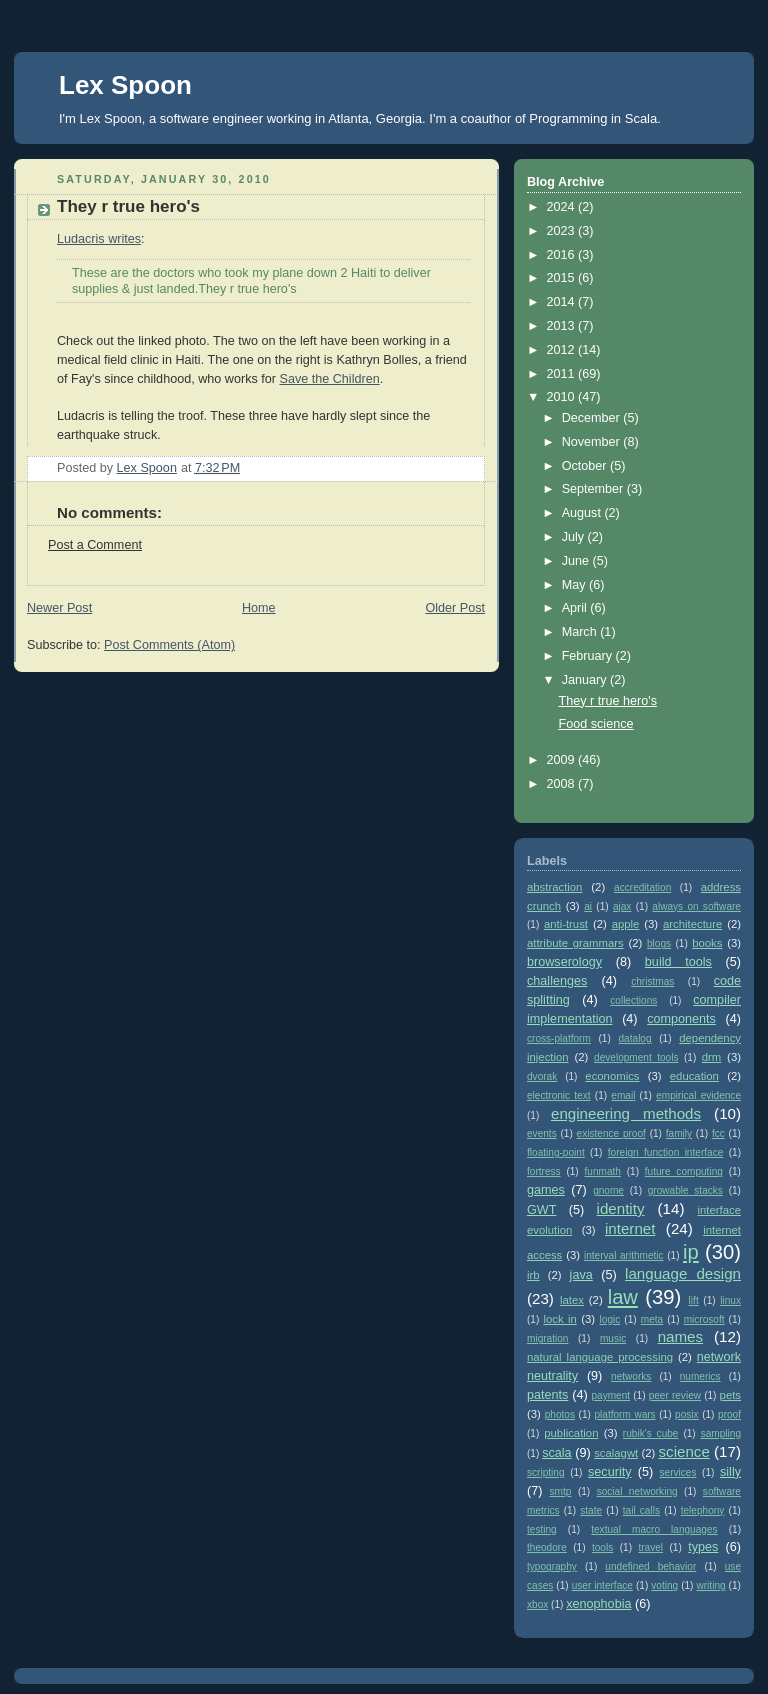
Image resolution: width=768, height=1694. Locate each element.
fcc (718, 1133)
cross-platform (559, 1038)
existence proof (611, 1133)
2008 (563, 784)
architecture (692, 924)
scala (556, 1453)
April (576, 608)
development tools (636, 1057)
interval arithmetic (624, 1255)
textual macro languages (654, 1529)
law (623, 1297)
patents (547, 1395)
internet (630, 1228)
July (575, 537)
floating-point (556, 1152)
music (613, 1338)
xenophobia (598, 1604)
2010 (563, 397)
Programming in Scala (593, 118)
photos (560, 1414)
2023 (563, 231)
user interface (602, 1585)
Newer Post (59, 608)
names (680, 1336)
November (593, 442)
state (591, 1510)
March (581, 632)
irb (533, 1275)
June (577, 561)
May (575, 585)
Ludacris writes (99, 239)
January (586, 680)
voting (664, 1585)
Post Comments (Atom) (169, 645)
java (581, 1275)
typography (552, 1566)
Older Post (455, 608)
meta (652, 1319)
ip (691, 1252)
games (546, 1190)
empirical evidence (698, 1095)
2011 (563, 374)
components (681, 1019)
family (679, 1133)
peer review (675, 1395)
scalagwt (616, 1453)
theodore (547, 1547)
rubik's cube (651, 1433)
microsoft (704, 1319)
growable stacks (685, 1190)
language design (683, 1273)
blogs (659, 943)
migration (547, 1338)
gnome (608, 1190)
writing (710, 1585)
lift (694, 1300)
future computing (684, 1171)
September (594, 489)
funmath (603, 1171)
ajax (622, 906)
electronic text (559, 1095)
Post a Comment (95, 545)
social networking (637, 1491)
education (694, 1076)
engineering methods (626, 1113)
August (583, 513)
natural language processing (600, 1357)
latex (572, 1300)
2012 (563, 350)
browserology (564, 962)
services (678, 1472)
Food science (596, 724)
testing (542, 1529)
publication (571, 1433)
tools (602, 1547)
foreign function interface (666, 1152)
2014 (563, 302)
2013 (563, 326)
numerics (700, 1376)
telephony (703, 1510)
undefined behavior (650, 1566)
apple (626, 924)
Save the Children (329, 379)
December (593, 418)
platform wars (624, 1414)
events (542, 1133)
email (623, 1095)
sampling (721, 1433)
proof (729, 1414)
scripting (546, 1472)
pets (730, 1395)
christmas (652, 981)
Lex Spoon (125, 85)
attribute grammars (575, 943)
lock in (559, 1319)
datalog (635, 1038)
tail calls (641, 1510)
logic (610, 1319)
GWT (541, 1210)
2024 (563, 207)
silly (730, 1472)
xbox (537, 1604)
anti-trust (566, 924)
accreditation (642, 887)
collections (633, 1000)
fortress (544, 1171)
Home (259, 608)
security (609, 1472)
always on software (696, 906)
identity (621, 1208)
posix (687, 1414)
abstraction (554, 887)
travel (650, 1547)
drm (712, 1057)
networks (631, 1376)
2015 (563, 278)
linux (730, 1300)
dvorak (542, 1076)
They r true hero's (608, 701)
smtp (561, 1491)
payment (610, 1395)
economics (612, 1076)
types (703, 1547)
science (684, 1451)
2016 (563, 255)
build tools (678, 962)
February (589, 656)
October (586, 466)
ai (588, 906)
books (707, 943)
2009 (563, 760)
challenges (557, 981)
